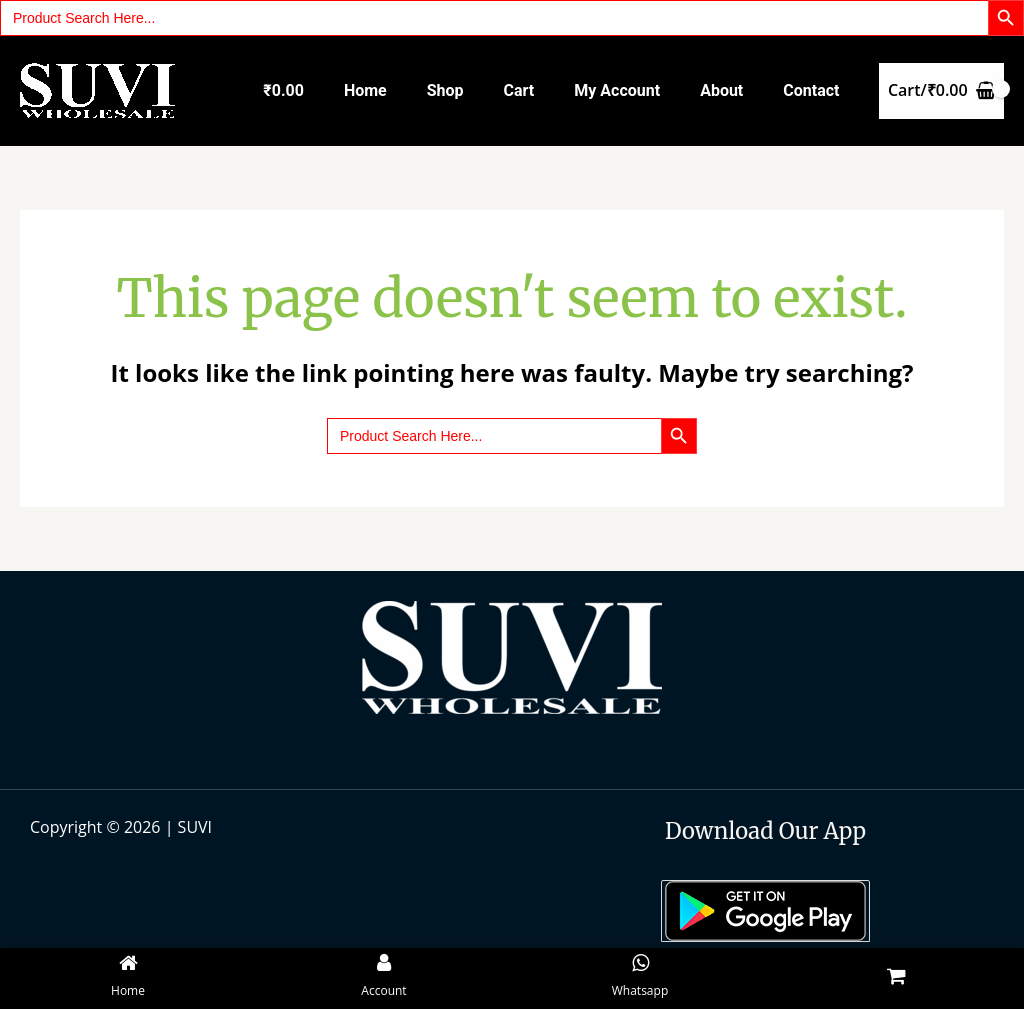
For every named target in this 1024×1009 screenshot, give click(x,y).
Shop (445, 90)
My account (617, 90)
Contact (811, 90)
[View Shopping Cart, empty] (941, 91)
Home (365, 90)
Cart (519, 90)
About (721, 90)
